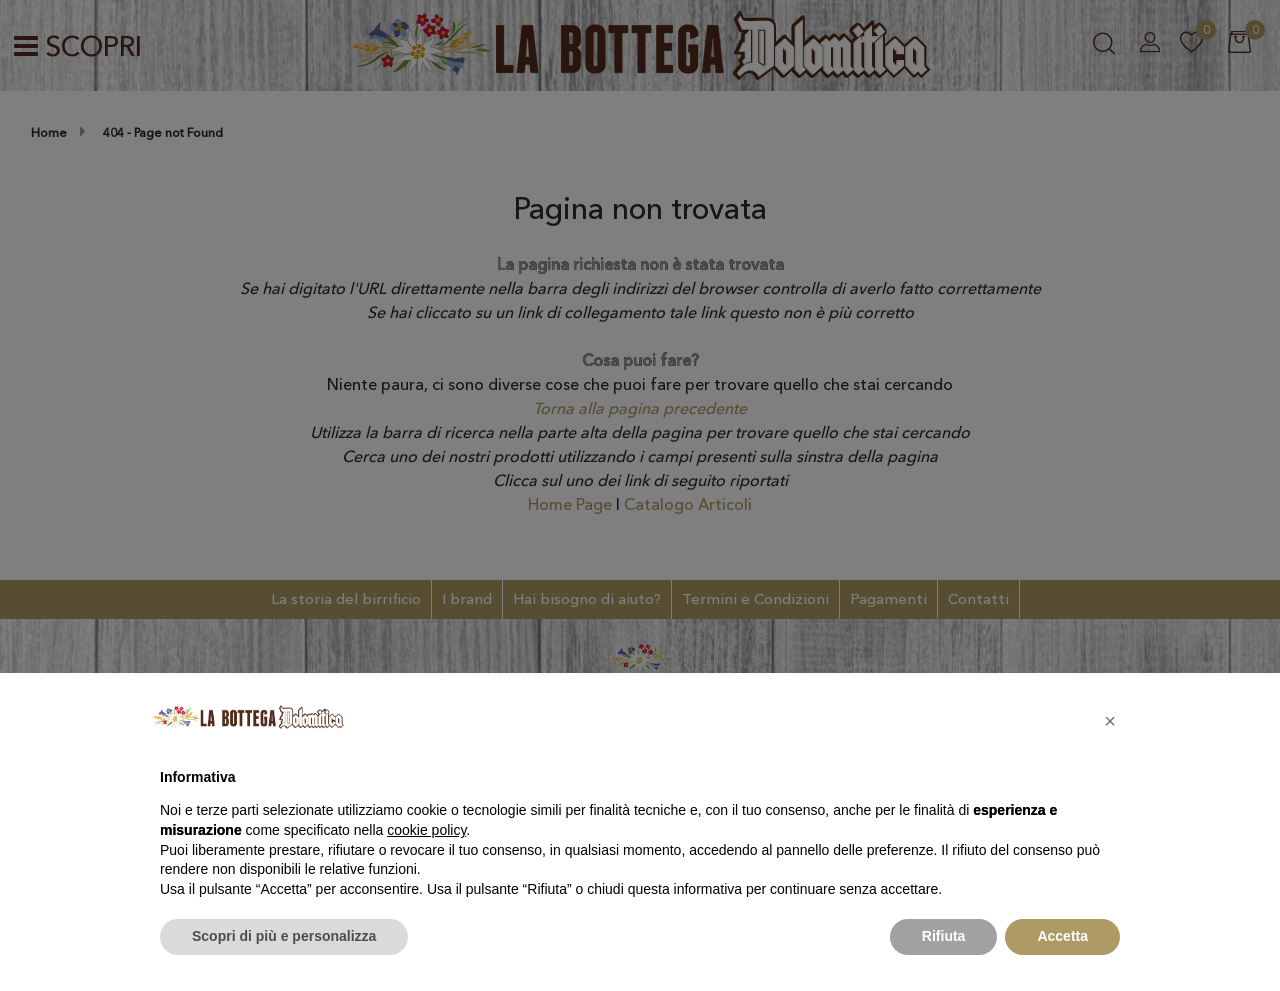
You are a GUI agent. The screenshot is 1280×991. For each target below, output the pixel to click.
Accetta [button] (1062, 936)
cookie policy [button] (426, 830)
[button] (1110, 721)
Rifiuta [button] (944, 936)
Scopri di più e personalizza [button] (284, 936)
